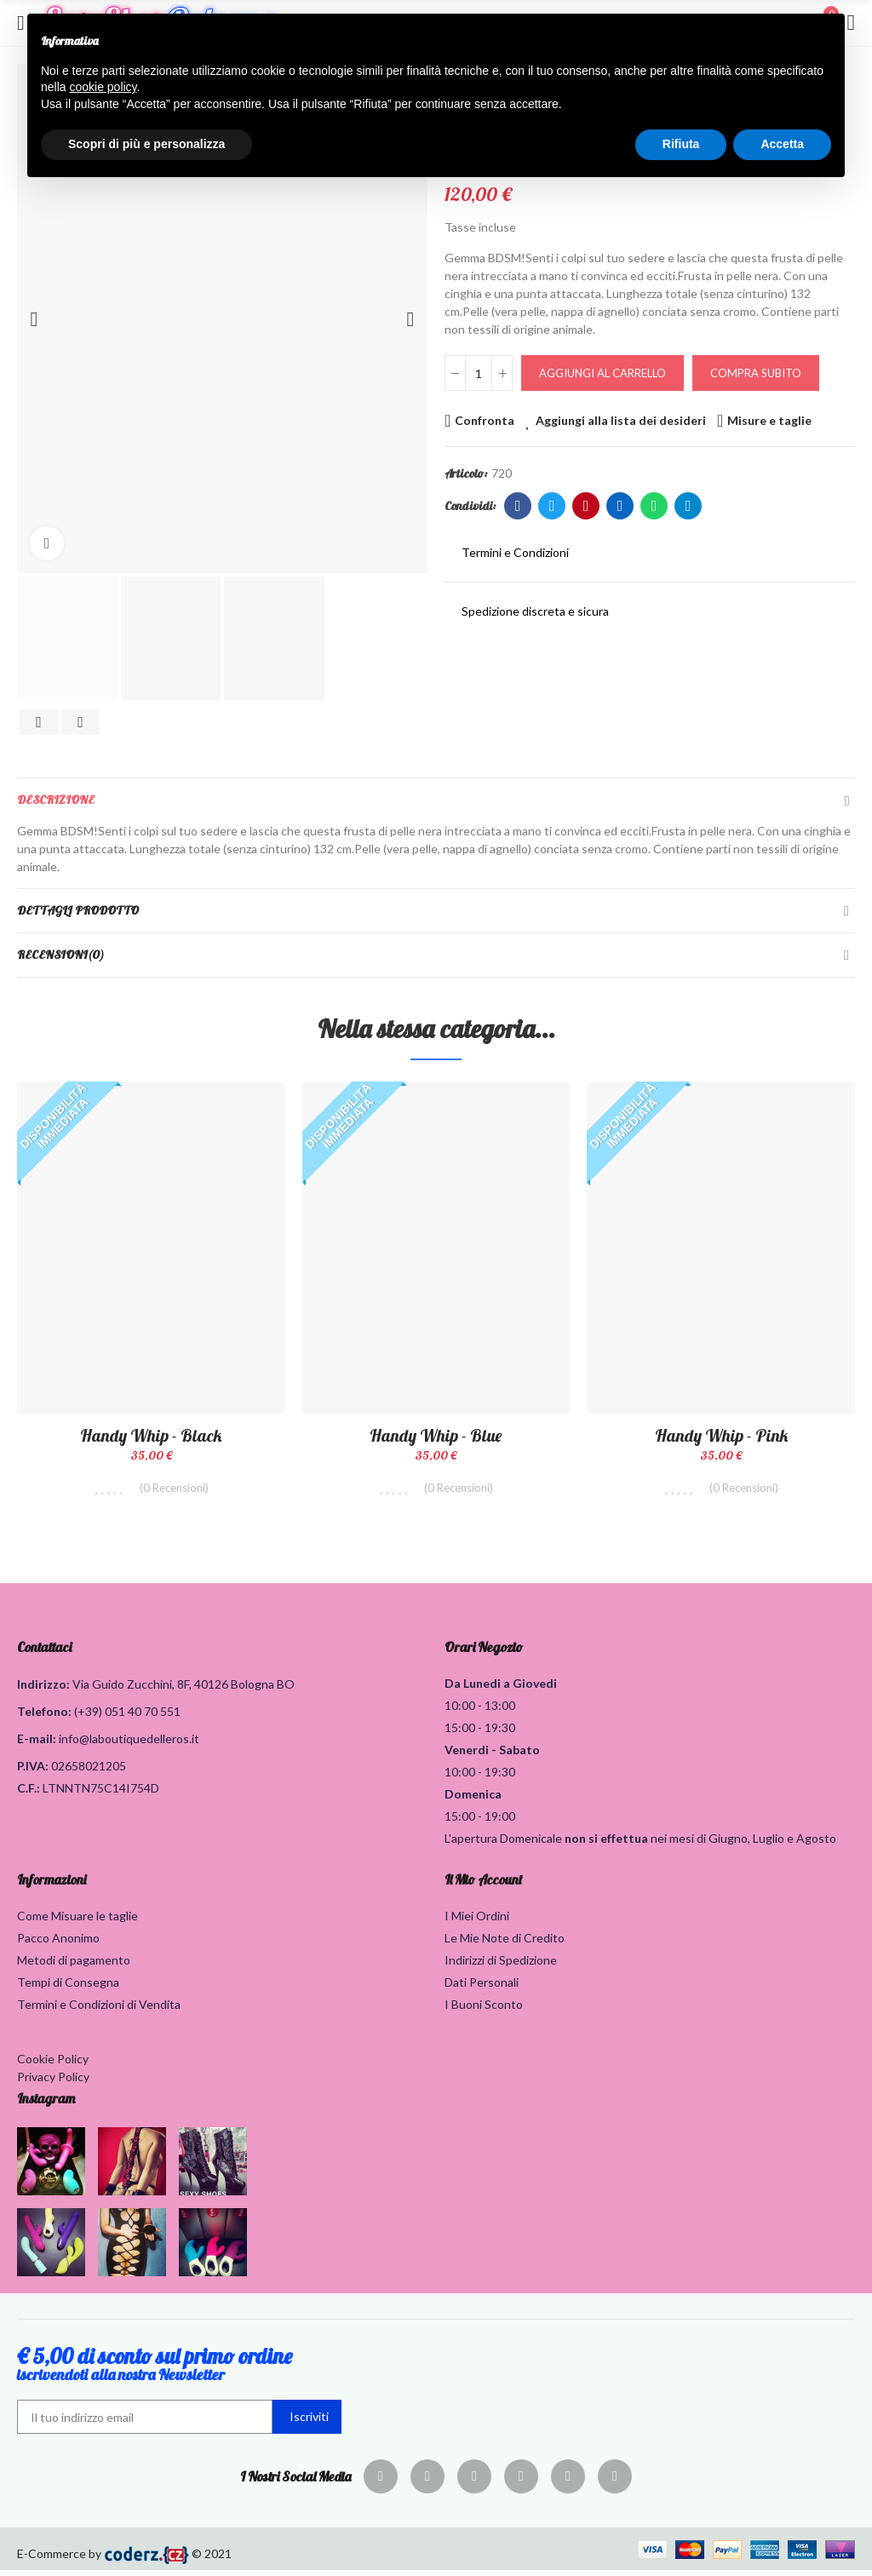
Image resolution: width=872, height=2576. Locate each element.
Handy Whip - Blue (436, 1435)
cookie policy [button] (102, 87)
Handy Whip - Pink (721, 1435)
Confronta (484, 420)
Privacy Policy (53, 2082)
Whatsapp (654, 505)
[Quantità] (479, 373)
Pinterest (586, 505)
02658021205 (88, 1771)
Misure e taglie (769, 420)
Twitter (552, 505)
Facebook (518, 505)
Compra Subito (755, 373)
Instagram (46, 2104)
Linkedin (620, 505)
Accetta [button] (782, 144)
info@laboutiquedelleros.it (129, 1744)
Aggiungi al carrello (602, 373)
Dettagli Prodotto (78, 910)
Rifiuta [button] (681, 144)
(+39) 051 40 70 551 (127, 1717)
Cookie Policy (53, 2064)
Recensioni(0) (60, 954)
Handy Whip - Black (150, 1435)
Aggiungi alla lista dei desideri (621, 420)
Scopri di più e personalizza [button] (146, 144)
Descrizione (56, 799)
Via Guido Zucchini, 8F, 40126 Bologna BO (183, 1690)
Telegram (688, 505)
